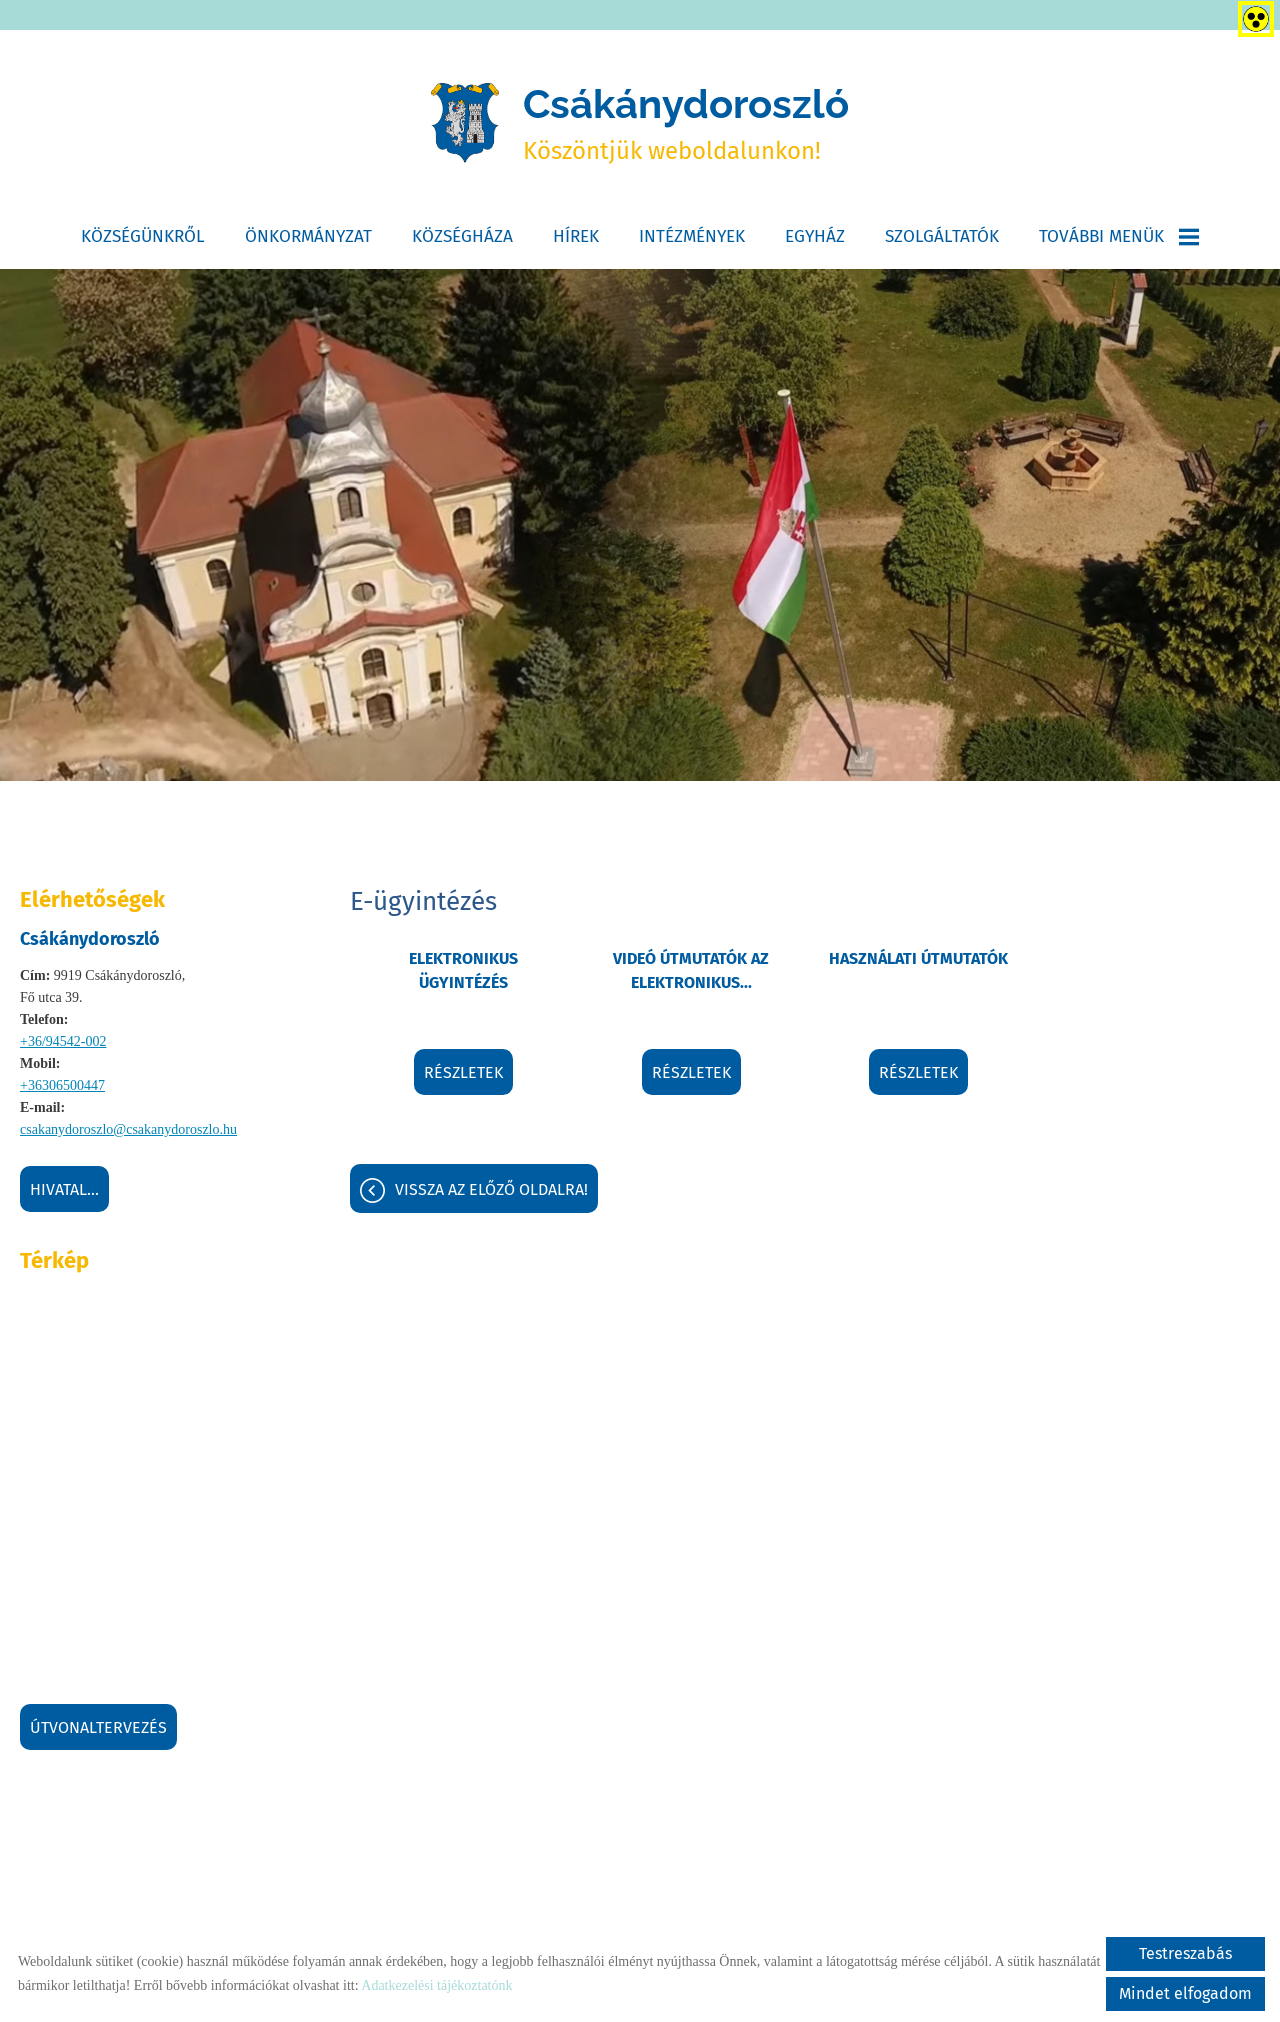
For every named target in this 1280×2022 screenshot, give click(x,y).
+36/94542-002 (63, 1041)
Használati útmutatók (918, 958)
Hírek (576, 236)
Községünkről (143, 236)
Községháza (462, 236)
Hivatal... (64, 1189)
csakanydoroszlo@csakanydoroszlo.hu (128, 1129)
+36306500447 (62, 1085)
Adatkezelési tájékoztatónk (436, 1985)
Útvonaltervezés (98, 1727)
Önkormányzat (308, 236)
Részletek (463, 1072)
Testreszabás (1185, 1953)
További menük (1119, 236)
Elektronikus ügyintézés (463, 970)
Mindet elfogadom (1185, 1993)
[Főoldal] (465, 123)
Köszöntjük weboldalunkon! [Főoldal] (686, 122)
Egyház (815, 236)
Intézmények (692, 236)
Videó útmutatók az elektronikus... (691, 970)
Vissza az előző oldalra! (491, 1189)
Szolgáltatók (942, 236)
